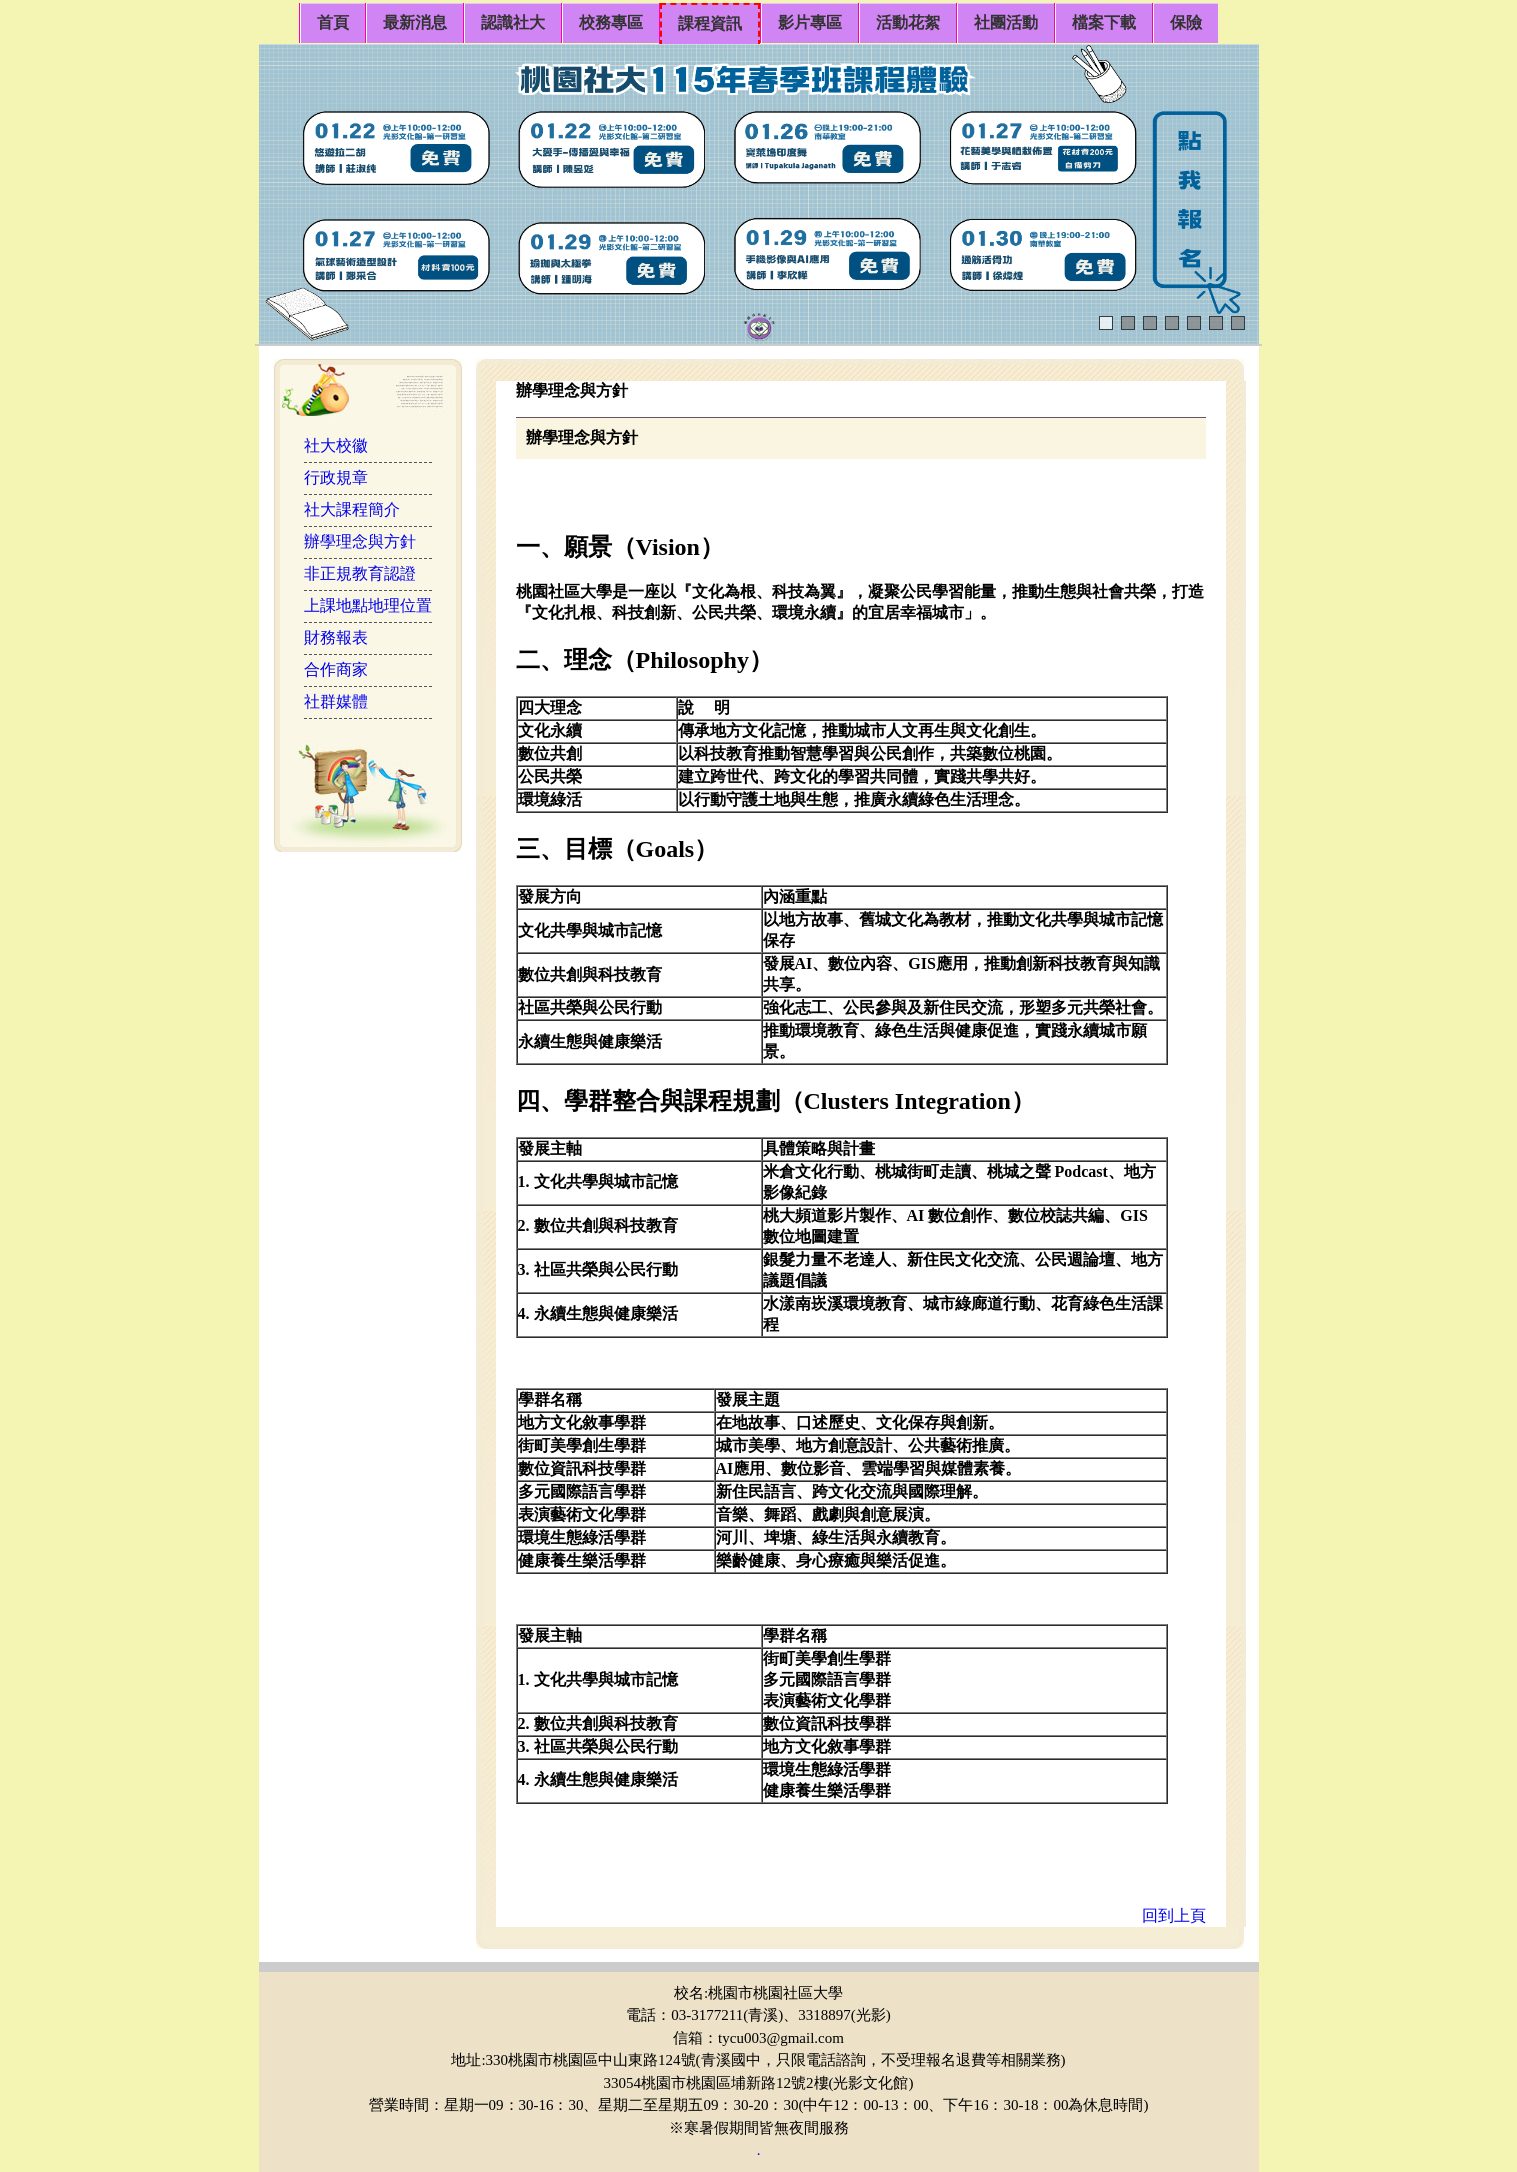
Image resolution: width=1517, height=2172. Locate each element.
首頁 (333, 22)
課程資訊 (710, 23)
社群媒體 (336, 701)
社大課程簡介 (352, 509)
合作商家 (336, 669)
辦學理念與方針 (360, 541)
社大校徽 (336, 445)
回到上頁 (1174, 1915)
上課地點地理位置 (368, 605)
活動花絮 (908, 22)
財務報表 (336, 637)
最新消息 (415, 22)
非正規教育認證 (360, 573)
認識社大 (513, 22)
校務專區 (611, 22)
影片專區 (810, 22)
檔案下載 (1104, 22)
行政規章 (336, 477)
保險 (1186, 22)
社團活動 (1006, 22)
